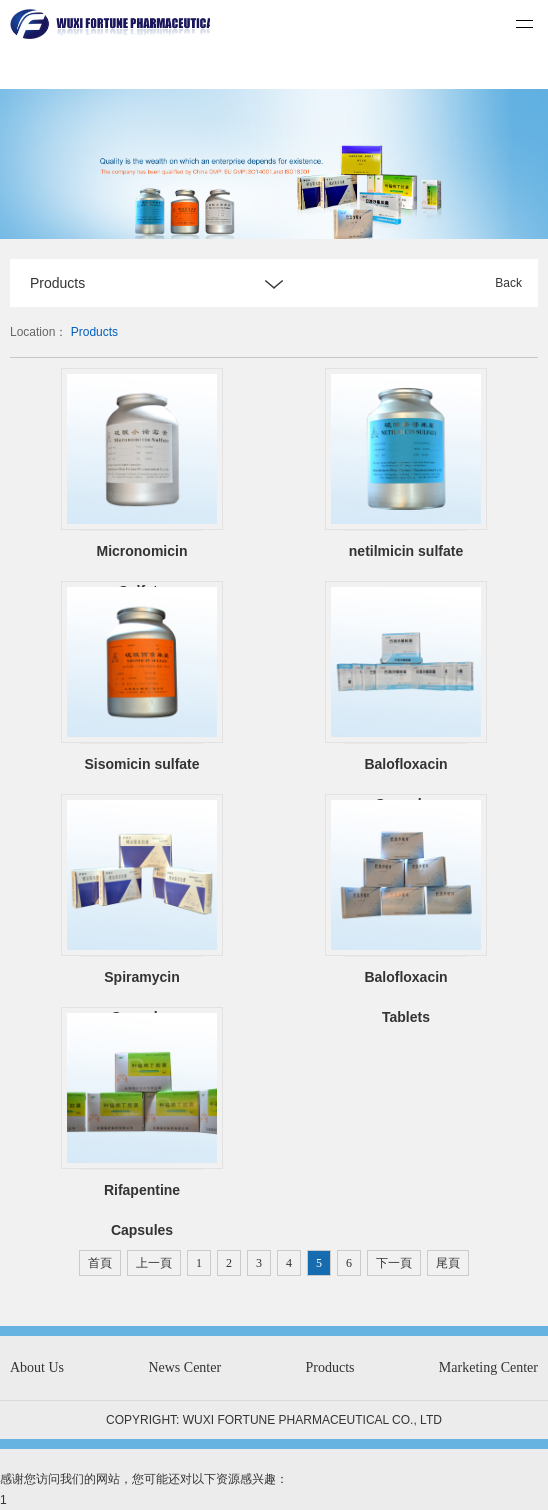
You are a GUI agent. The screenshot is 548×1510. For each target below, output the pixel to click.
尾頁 (448, 1263)
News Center (184, 1367)
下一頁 (394, 1263)
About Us (37, 1367)
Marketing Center (488, 1367)
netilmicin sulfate (406, 551)
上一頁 (154, 1263)
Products (94, 332)
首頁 (100, 1263)
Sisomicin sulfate (141, 764)
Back (508, 283)
